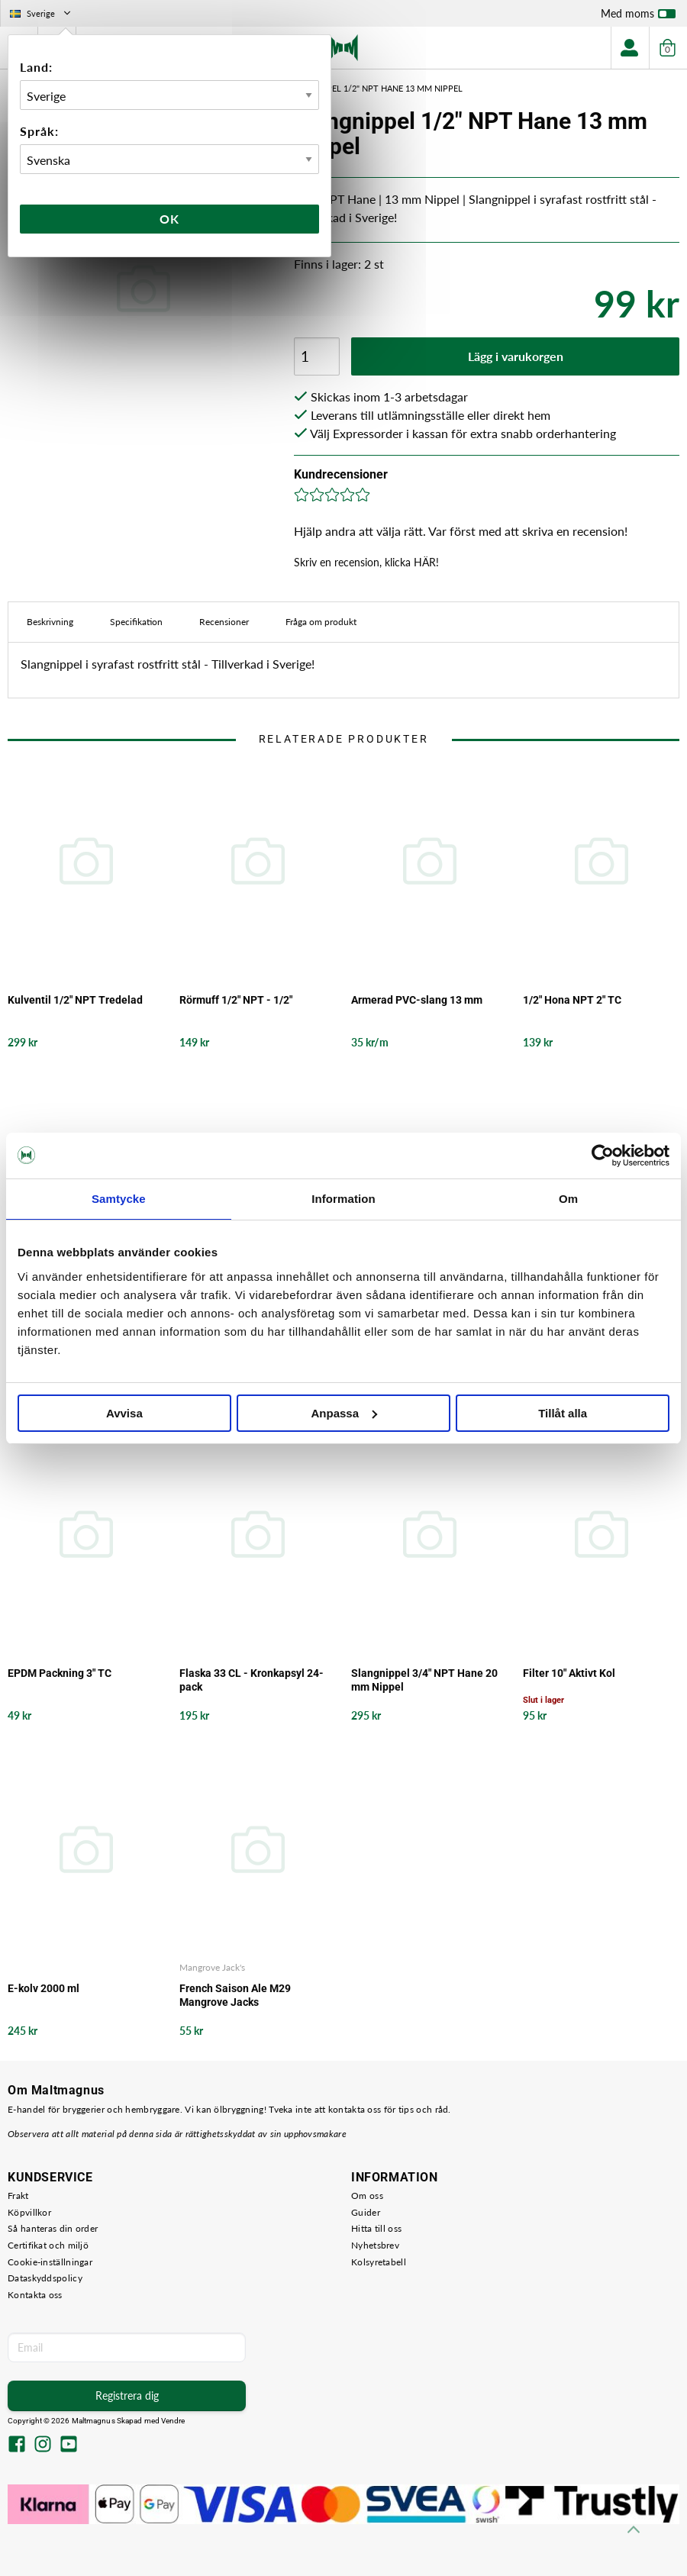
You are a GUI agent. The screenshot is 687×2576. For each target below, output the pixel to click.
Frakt (18, 2195)
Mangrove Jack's (212, 1967)
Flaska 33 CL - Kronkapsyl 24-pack (251, 1680)
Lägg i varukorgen (515, 356)
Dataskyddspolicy (45, 2278)
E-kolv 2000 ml (43, 1988)
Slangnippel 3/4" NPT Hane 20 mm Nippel (424, 1680)
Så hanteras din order (53, 2228)
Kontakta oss (35, 2294)
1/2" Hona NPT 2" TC (572, 1000)
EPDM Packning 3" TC (59, 1673)
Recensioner (224, 621)
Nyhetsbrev (375, 2245)
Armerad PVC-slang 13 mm (416, 1000)
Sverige (41, 13)
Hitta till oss (376, 2228)
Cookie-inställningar (50, 2262)
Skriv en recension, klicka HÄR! (366, 562)
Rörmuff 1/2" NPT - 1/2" (235, 1000)
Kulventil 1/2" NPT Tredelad (75, 1000)
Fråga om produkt (320, 621)
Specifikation (136, 621)
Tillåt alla (562, 1413)
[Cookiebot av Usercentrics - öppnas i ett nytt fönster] (602, 1155)
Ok (169, 218)
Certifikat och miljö (48, 2245)
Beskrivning (50, 621)
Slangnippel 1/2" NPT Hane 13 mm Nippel (374, 88)
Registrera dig (127, 2395)
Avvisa (124, 1413)
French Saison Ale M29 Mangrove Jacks (235, 1995)
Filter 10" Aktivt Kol (569, 1673)
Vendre (173, 2420)
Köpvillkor (29, 2212)
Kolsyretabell (378, 2262)
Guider (365, 2212)
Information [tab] (343, 1198)
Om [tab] (568, 1198)
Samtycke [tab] (119, 1198)
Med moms (638, 17)
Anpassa (344, 1413)
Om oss (367, 2195)
